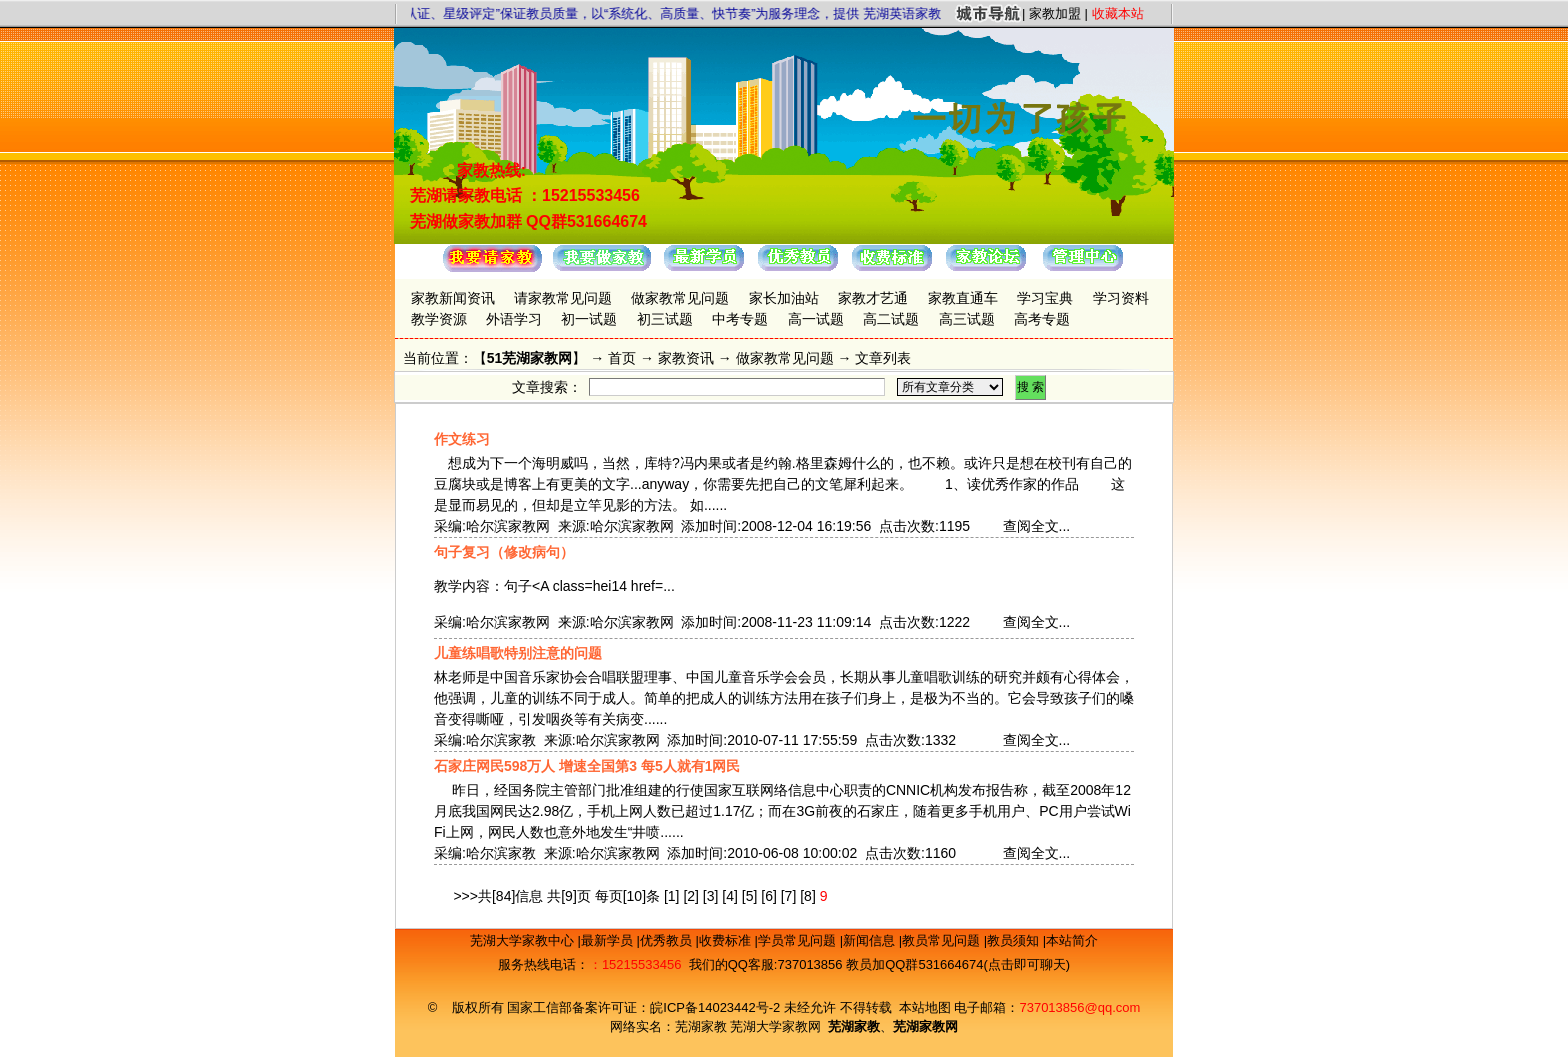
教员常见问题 (943, 940)
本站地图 (925, 1007)
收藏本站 (1118, 13)
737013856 (809, 964)
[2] (691, 896)
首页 (622, 358)
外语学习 (514, 319)
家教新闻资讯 (453, 298)
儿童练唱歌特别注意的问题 (518, 653)
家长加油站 (784, 298)
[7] (789, 896)
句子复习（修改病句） (504, 552)
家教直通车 (963, 298)
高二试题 (891, 319)
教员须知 (1015, 940)
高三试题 (967, 319)
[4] (730, 896)
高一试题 (816, 319)
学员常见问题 (799, 940)
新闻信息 (871, 940)
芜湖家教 (701, 1026)
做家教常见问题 (680, 298)
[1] (672, 896)
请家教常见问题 (563, 298)
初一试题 (589, 319)
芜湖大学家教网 (775, 1026)
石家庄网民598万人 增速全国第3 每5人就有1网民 (587, 766)
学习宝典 (1045, 298)
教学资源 (439, 319)
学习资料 (1121, 298)
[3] (711, 896)
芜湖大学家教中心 (524, 940)
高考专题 (1042, 319)
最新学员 (609, 940)
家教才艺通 (873, 298)
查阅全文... (1037, 526)
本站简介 (1072, 940)
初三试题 (665, 319)
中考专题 (740, 319)
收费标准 (727, 940)
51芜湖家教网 (530, 358)
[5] (750, 896)
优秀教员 (668, 940)
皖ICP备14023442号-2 (717, 1007)
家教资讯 (686, 358)
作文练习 (462, 439)
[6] (769, 896)
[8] (808, 896)
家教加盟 (1055, 13)
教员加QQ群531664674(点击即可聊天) (958, 964)
